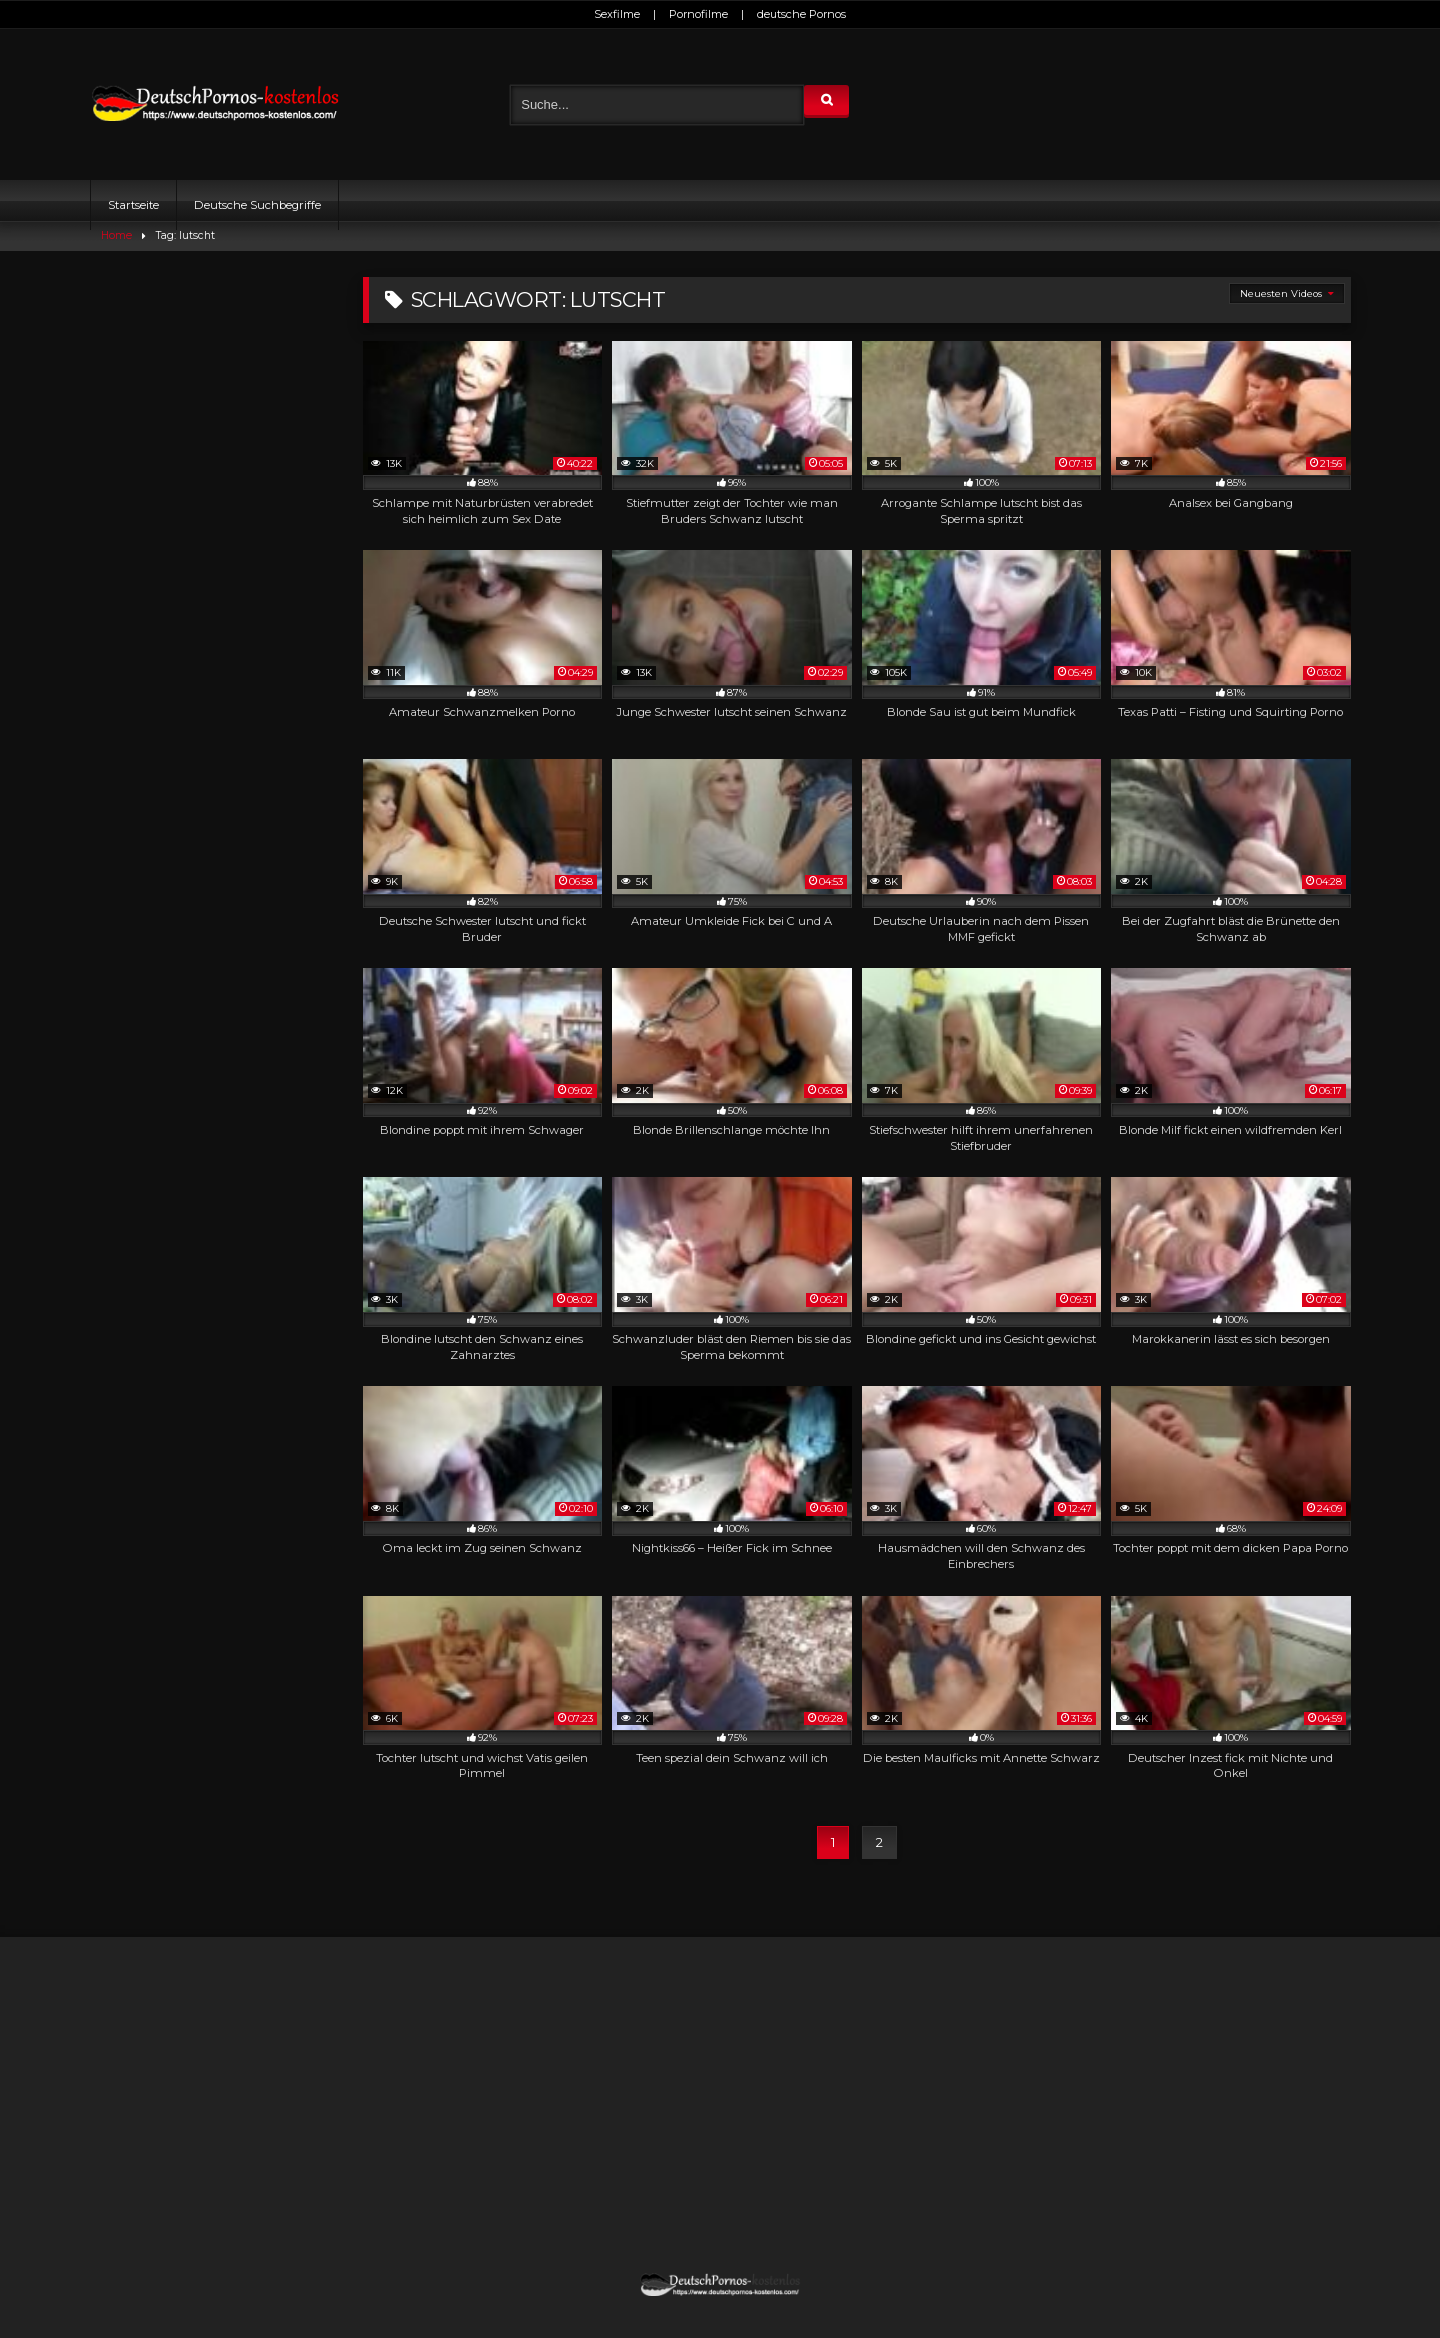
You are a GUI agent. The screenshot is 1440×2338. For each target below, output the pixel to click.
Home (116, 235)
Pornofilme (698, 14)
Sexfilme (617, 14)
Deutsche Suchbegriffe (257, 205)
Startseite (133, 205)
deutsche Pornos (801, 14)
